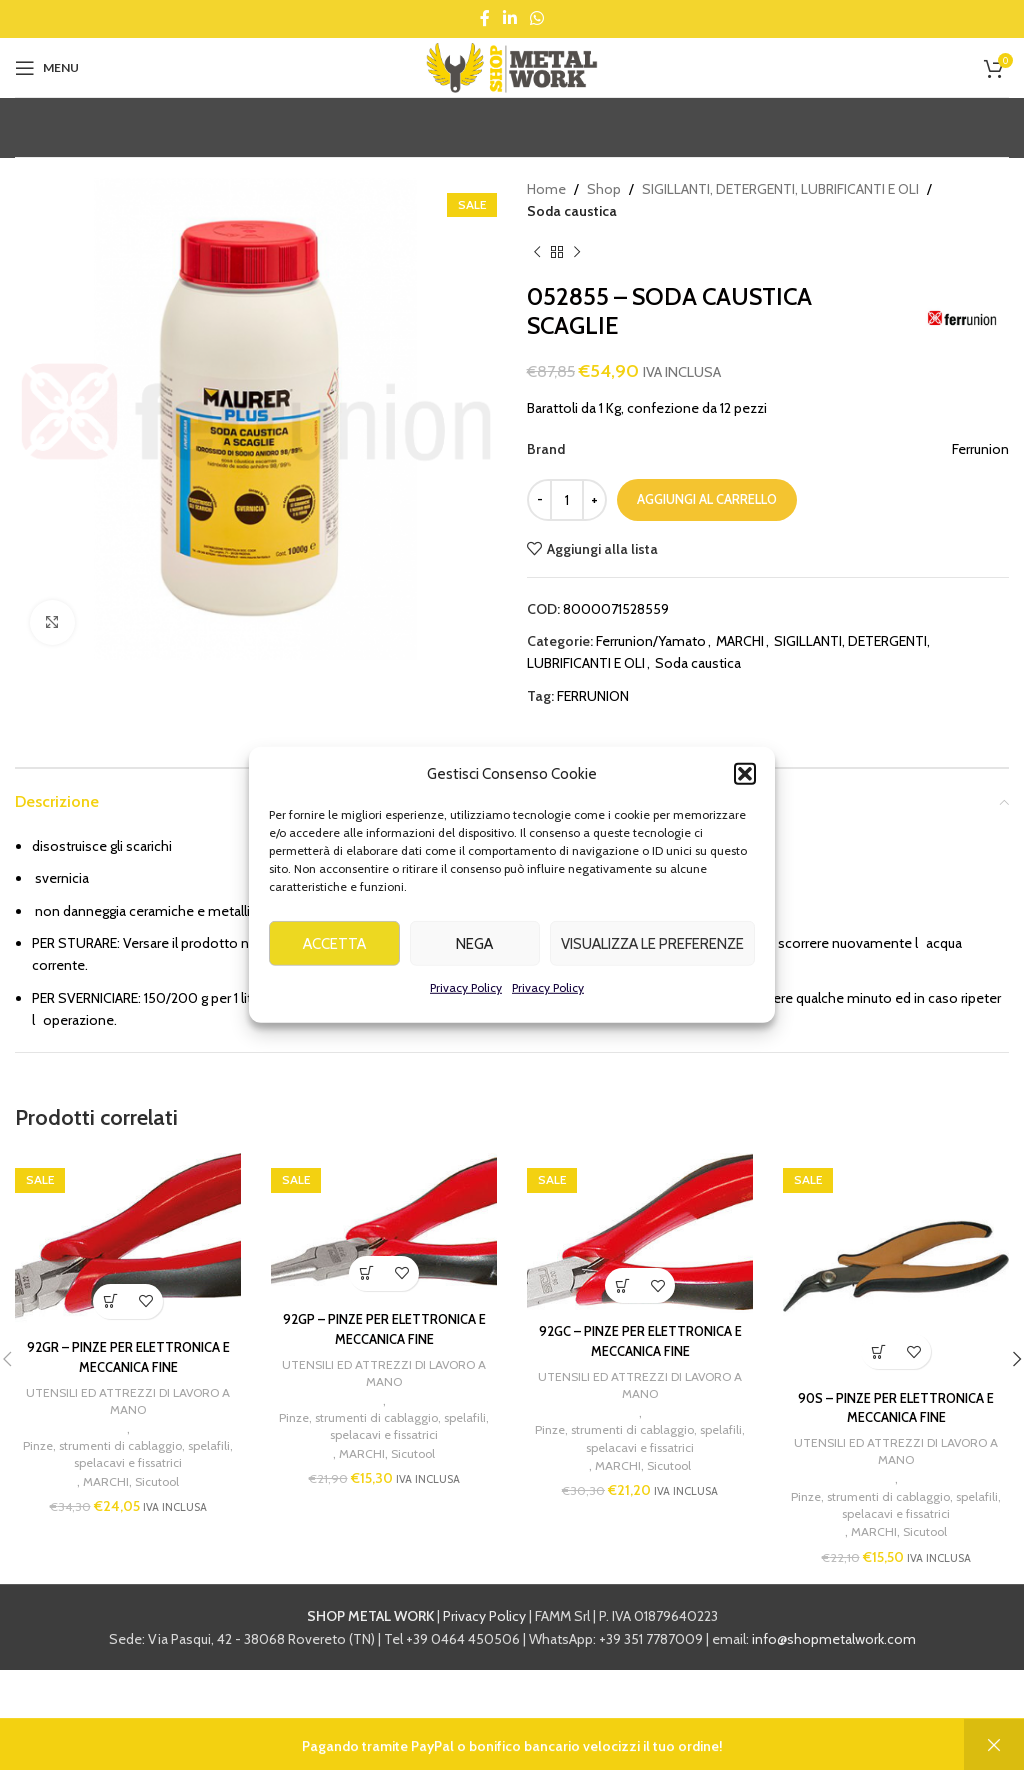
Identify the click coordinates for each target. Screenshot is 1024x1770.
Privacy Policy (466, 991)
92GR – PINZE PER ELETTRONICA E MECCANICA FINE (128, 1357)
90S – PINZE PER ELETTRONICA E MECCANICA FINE (896, 1408)
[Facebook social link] (484, 18)
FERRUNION (593, 696)
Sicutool (158, 1486)
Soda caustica (572, 211)
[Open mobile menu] (47, 68)
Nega (474, 947)
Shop (604, 189)
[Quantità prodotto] (567, 500)
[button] (745, 778)
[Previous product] (537, 253)
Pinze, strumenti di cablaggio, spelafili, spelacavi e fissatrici (128, 1458)
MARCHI (740, 641)
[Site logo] (512, 66)
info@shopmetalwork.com (834, 1644)
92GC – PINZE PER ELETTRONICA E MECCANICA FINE (640, 1341)
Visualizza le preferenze (652, 947)
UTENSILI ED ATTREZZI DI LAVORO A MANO (128, 1402)
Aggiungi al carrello (707, 499)
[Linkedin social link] (509, 18)
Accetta (334, 947)
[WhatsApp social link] (537, 18)
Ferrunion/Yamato (651, 641)
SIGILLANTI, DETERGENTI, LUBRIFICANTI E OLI (780, 189)
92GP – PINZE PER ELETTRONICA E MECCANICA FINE (384, 1329)
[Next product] (577, 253)
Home (546, 189)
